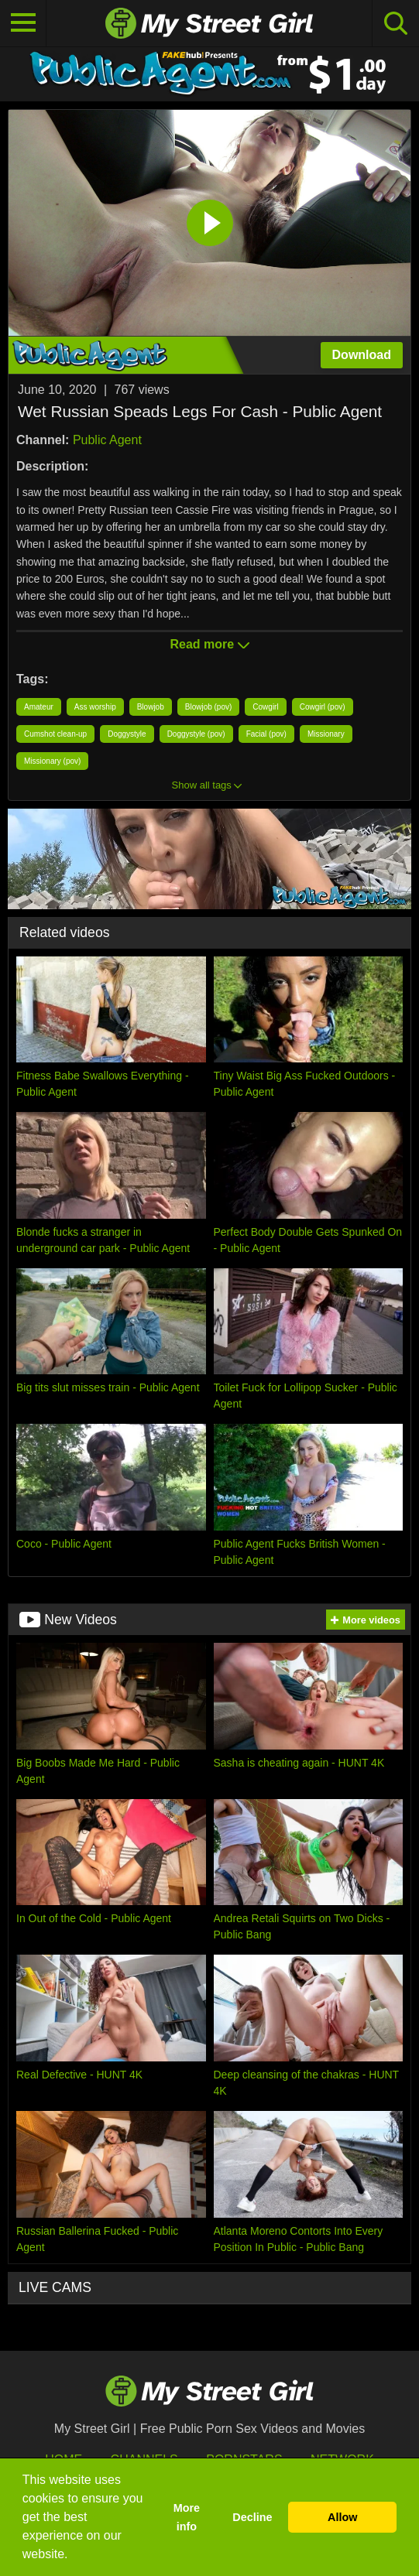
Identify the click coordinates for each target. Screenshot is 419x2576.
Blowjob (150, 707)
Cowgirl (265, 707)
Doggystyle (127, 734)
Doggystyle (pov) (196, 734)
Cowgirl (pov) (322, 707)
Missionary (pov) (52, 761)
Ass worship (95, 707)
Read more (209, 644)
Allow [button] (342, 2517)
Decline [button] (252, 2517)
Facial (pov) (266, 734)
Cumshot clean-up (55, 734)
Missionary (326, 734)
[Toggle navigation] (23, 23)
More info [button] (186, 2517)
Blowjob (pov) (208, 707)
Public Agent (107, 439)
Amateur (38, 707)
